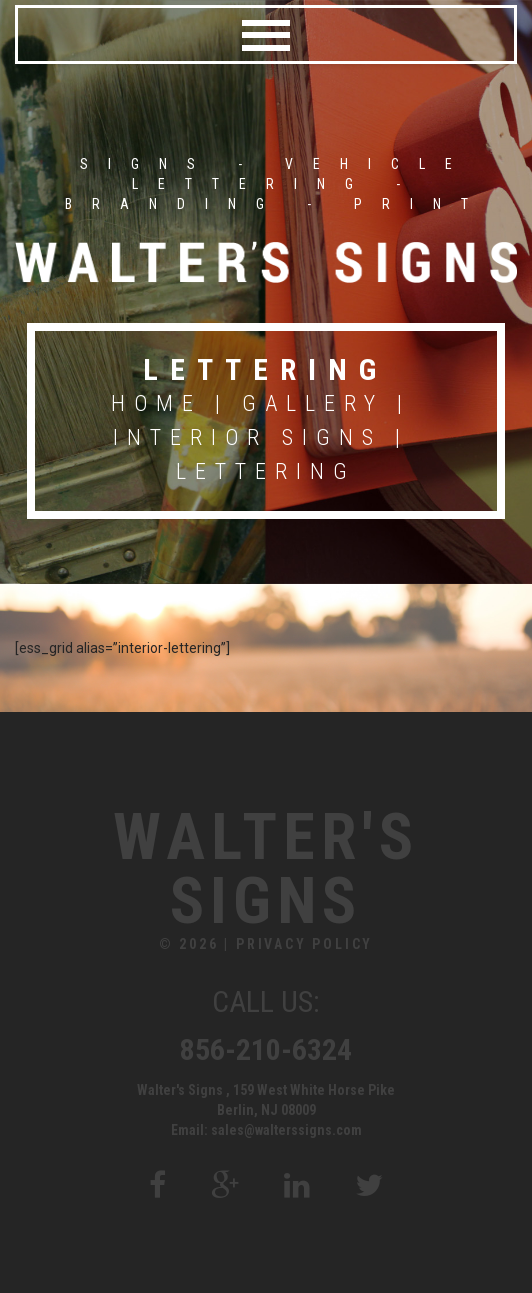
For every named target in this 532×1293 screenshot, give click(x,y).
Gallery (313, 403)
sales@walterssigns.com (286, 1130)
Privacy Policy (304, 944)
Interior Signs (247, 437)
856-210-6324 (266, 1049)
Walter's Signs (266, 870)
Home (156, 403)
